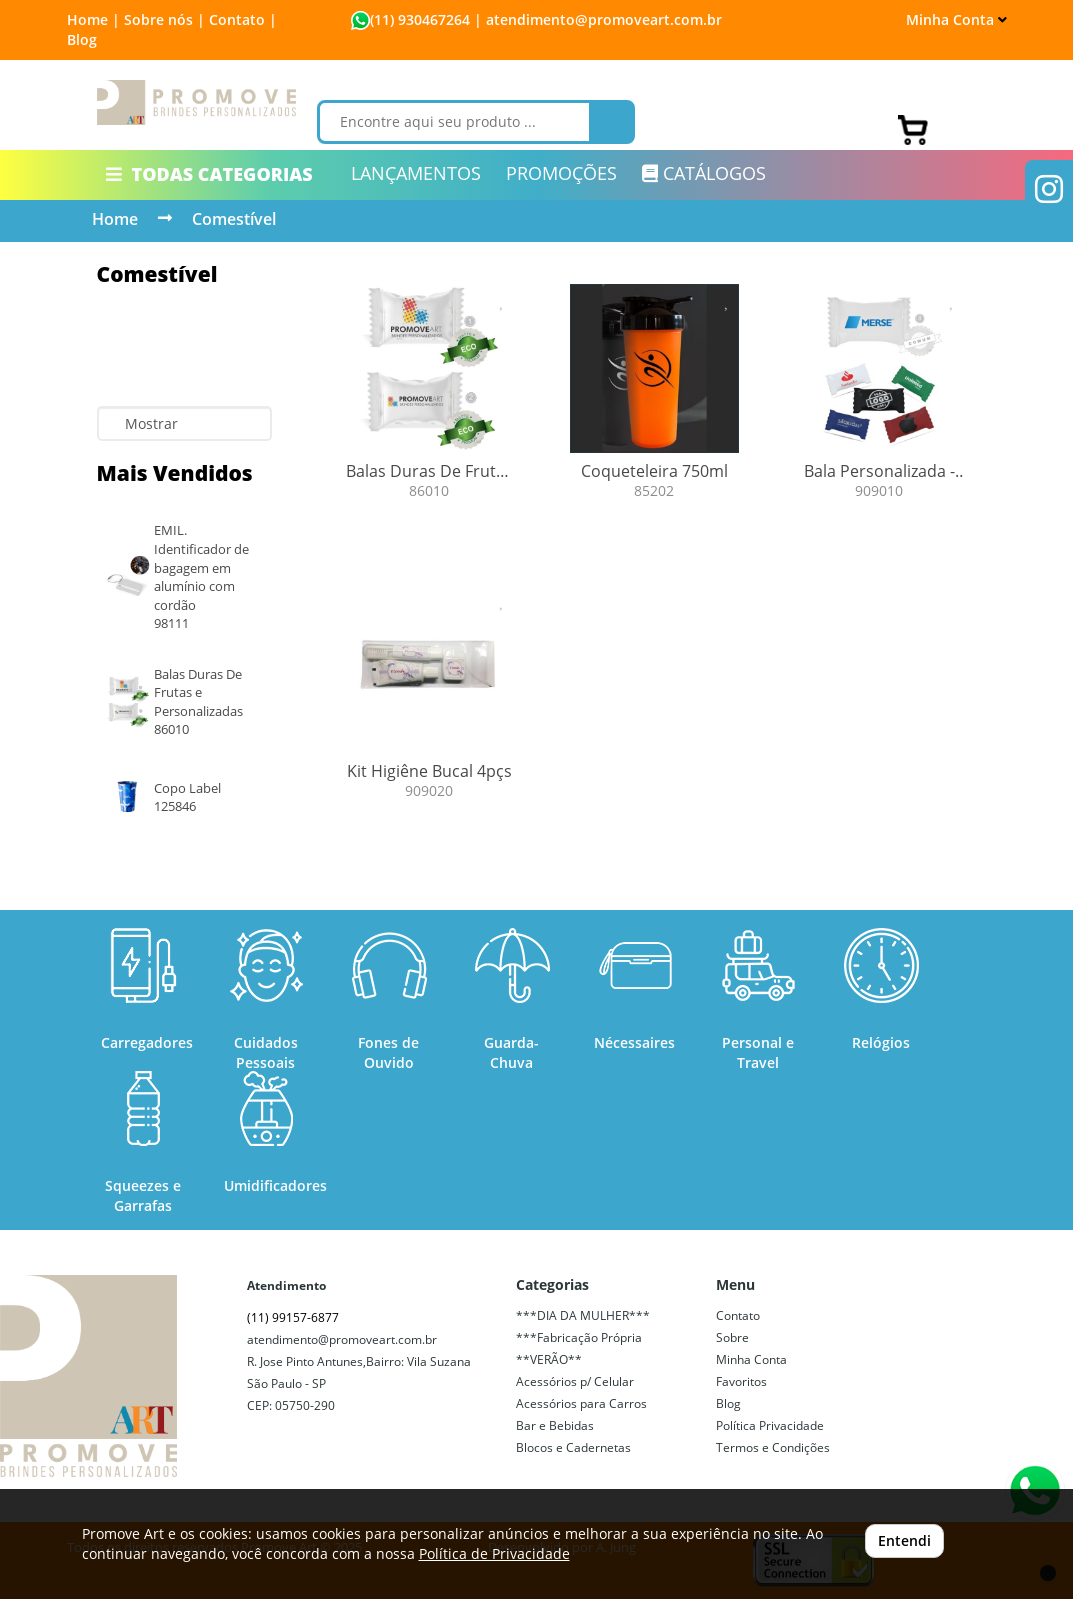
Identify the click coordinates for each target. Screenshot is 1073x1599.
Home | (93, 19)
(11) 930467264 (420, 19)
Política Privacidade (770, 1425)
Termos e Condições (773, 1447)
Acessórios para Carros (581, 1403)
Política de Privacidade (494, 1553)
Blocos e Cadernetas (573, 1447)
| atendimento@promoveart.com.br (596, 19)
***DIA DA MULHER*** (583, 1315)
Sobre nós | (164, 19)
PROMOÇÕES (561, 173)
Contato (738, 1315)
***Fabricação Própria (579, 1337)
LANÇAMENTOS (416, 173)
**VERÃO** (549, 1359)
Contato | (243, 19)
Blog (82, 39)
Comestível (234, 219)
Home (115, 219)
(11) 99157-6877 (293, 1317)
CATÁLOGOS (704, 173)
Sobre (732, 1337)
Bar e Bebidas (555, 1425)
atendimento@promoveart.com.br (342, 1339)
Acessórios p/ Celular (575, 1381)
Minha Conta (956, 19)
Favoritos (741, 1381)
